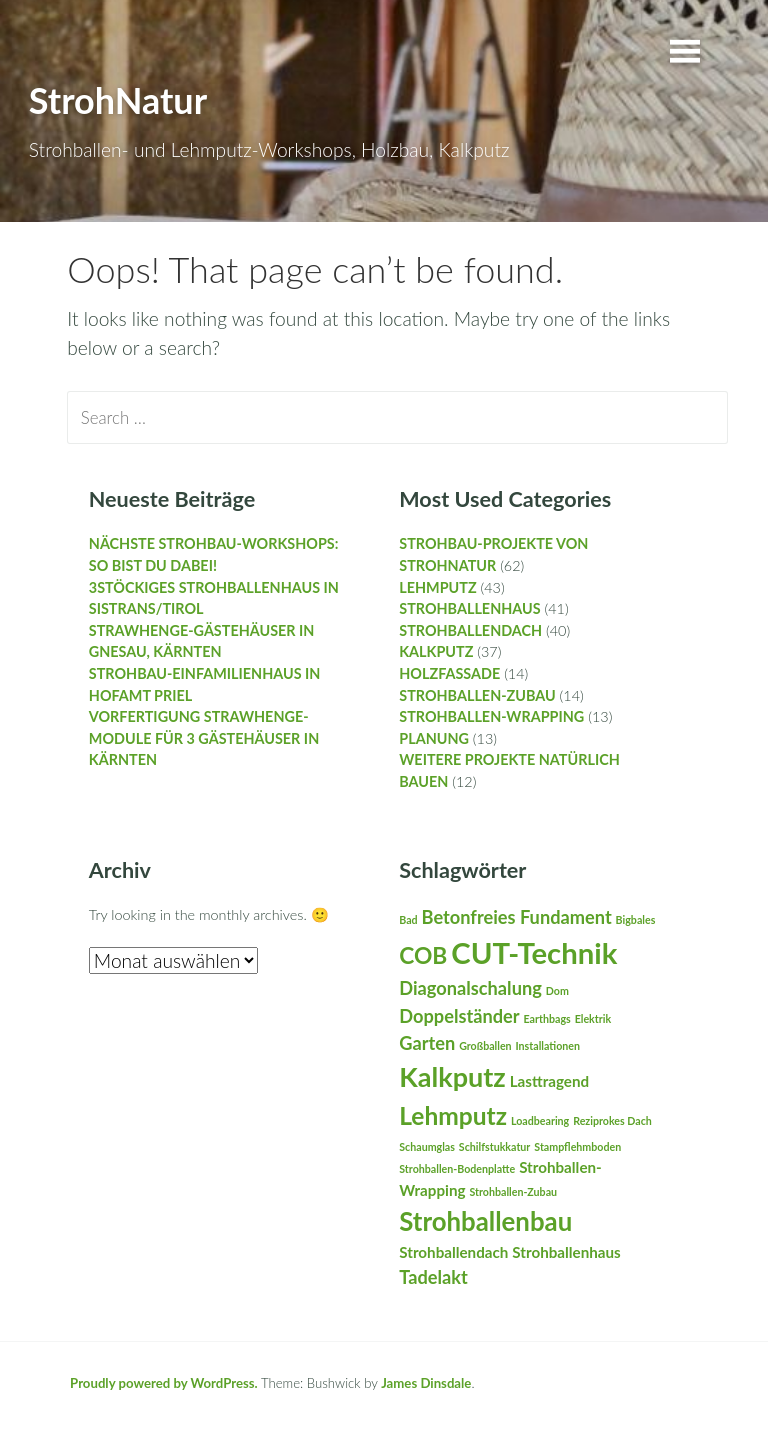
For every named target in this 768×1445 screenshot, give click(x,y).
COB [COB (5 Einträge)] (423, 955)
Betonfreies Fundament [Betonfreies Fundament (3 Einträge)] (517, 917)
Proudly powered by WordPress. (164, 1383)
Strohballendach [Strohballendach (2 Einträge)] (453, 1252)
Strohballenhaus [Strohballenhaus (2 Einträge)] (566, 1252)
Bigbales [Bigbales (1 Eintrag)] (636, 919)
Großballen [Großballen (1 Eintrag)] (485, 1045)
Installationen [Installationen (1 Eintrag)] (548, 1045)
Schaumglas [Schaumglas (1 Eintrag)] (427, 1146)
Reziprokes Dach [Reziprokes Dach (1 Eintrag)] (612, 1120)
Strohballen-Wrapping (491, 716)
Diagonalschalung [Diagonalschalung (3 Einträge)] (470, 988)
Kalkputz (436, 651)
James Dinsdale (426, 1383)
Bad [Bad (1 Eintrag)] (408, 919)
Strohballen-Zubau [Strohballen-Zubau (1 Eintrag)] (513, 1191)
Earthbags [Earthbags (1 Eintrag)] (547, 1018)
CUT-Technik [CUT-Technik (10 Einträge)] (534, 952)
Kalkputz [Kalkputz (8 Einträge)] (452, 1076)
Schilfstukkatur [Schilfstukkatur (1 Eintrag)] (494, 1146)
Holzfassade (449, 673)
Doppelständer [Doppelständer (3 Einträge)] (459, 1016)
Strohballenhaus (469, 608)
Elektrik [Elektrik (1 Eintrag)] (593, 1018)
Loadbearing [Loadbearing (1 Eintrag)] (540, 1120)
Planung (434, 738)
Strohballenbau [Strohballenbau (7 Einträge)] (485, 1221)
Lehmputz (437, 587)
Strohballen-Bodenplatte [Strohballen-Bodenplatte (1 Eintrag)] (457, 1168)
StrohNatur (118, 100)
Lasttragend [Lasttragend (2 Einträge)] (549, 1081)
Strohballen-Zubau (477, 695)
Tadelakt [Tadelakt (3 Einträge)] (433, 1277)
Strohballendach (470, 630)
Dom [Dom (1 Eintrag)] (557, 990)
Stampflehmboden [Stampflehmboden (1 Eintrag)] (577, 1146)
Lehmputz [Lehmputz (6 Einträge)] (453, 1115)
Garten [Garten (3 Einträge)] (427, 1043)
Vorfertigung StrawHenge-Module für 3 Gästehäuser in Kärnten (204, 738)
